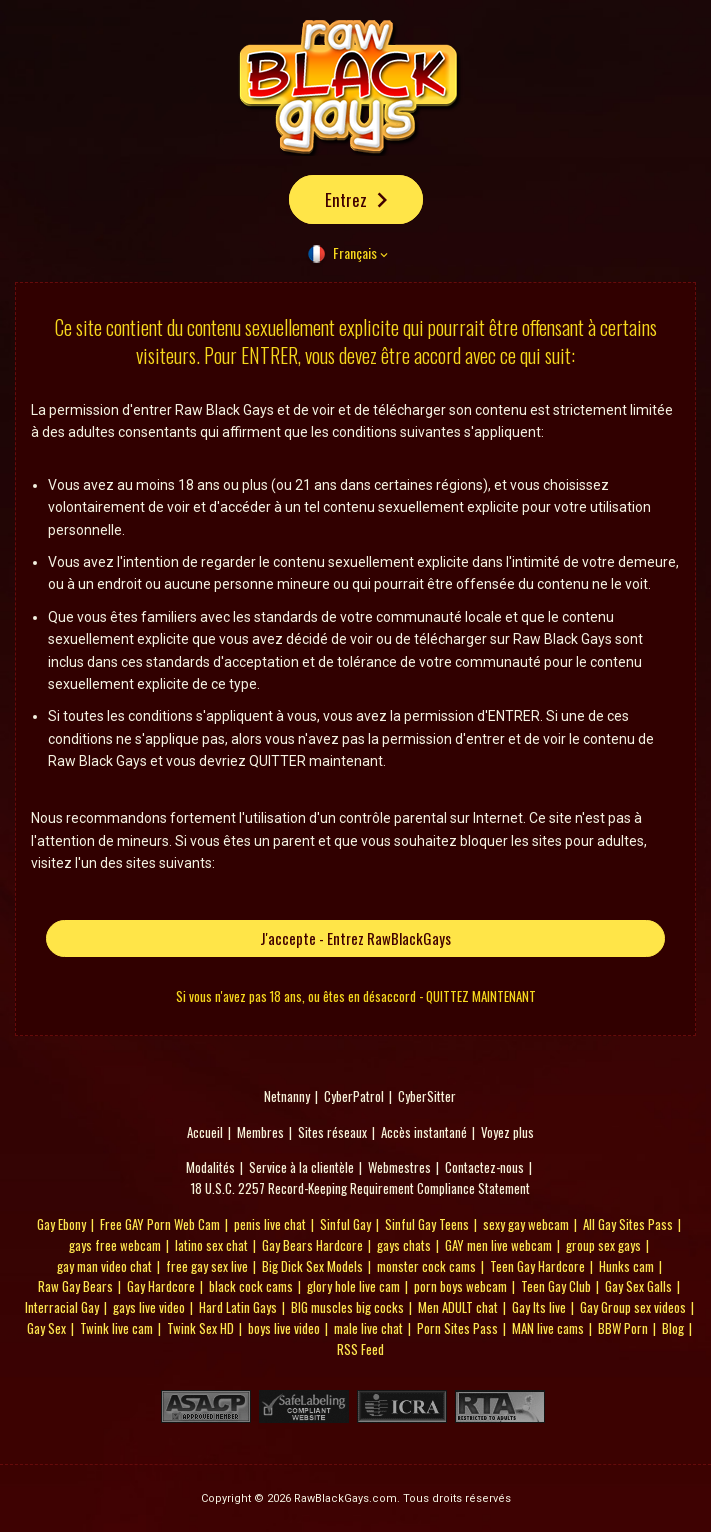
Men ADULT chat (458, 1307)
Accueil (205, 1132)
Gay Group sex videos (633, 1307)
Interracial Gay (62, 1307)
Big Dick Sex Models (312, 1266)
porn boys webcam (460, 1286)
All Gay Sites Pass (628, 1224)
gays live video (149, 1307)
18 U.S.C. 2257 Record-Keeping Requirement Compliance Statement (360, 1188)
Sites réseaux (332, 1132)
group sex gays (603, 1245)
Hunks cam (626, 1266)
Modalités (210, 1167)
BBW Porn (623, 1328)
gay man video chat (104, 1266)
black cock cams (251, 1286)
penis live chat (270, 1224)
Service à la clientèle (301, 1167)
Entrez (346, 199)
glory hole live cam (353, 1286)
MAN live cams (548, 1328)
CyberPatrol (354, 1096)
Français (355, 252)
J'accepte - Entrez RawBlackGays (355, 938)
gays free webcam (115, 1245)
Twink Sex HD (200, 1328)
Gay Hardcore (161, 1286)
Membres (260, 1132)
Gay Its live (539, 1307)
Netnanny (287, 1096)
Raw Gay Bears (75, 1286)
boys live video (284, 1328)
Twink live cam (116, 1328)
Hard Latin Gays (238, 1307)
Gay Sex (46, 1328)
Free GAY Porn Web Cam (160, 1224)
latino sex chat (211, 1245)
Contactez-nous (484, 1167)
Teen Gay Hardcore (537, 1266)
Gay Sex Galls (638, 1286)
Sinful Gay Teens (427, 1224)
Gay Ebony (61, 1224)
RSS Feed (360, 1349)
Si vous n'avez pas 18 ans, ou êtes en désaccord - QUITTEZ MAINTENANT (356, 996)
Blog (673, 1328)
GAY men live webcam (498, 1245)
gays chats (404, 1245)
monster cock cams (426, 1266)
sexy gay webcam (526, 1224)
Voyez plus (507, 1132)
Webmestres (399, 1167)
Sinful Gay (345, 1224)
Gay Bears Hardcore (312, 1245)
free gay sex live (207, 1266)
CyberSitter (427, 1096)
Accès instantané (424, 1132)
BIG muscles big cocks (347, 1307)
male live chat (368, 1328)
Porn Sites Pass (457, 1328)
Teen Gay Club (556, 1286)
